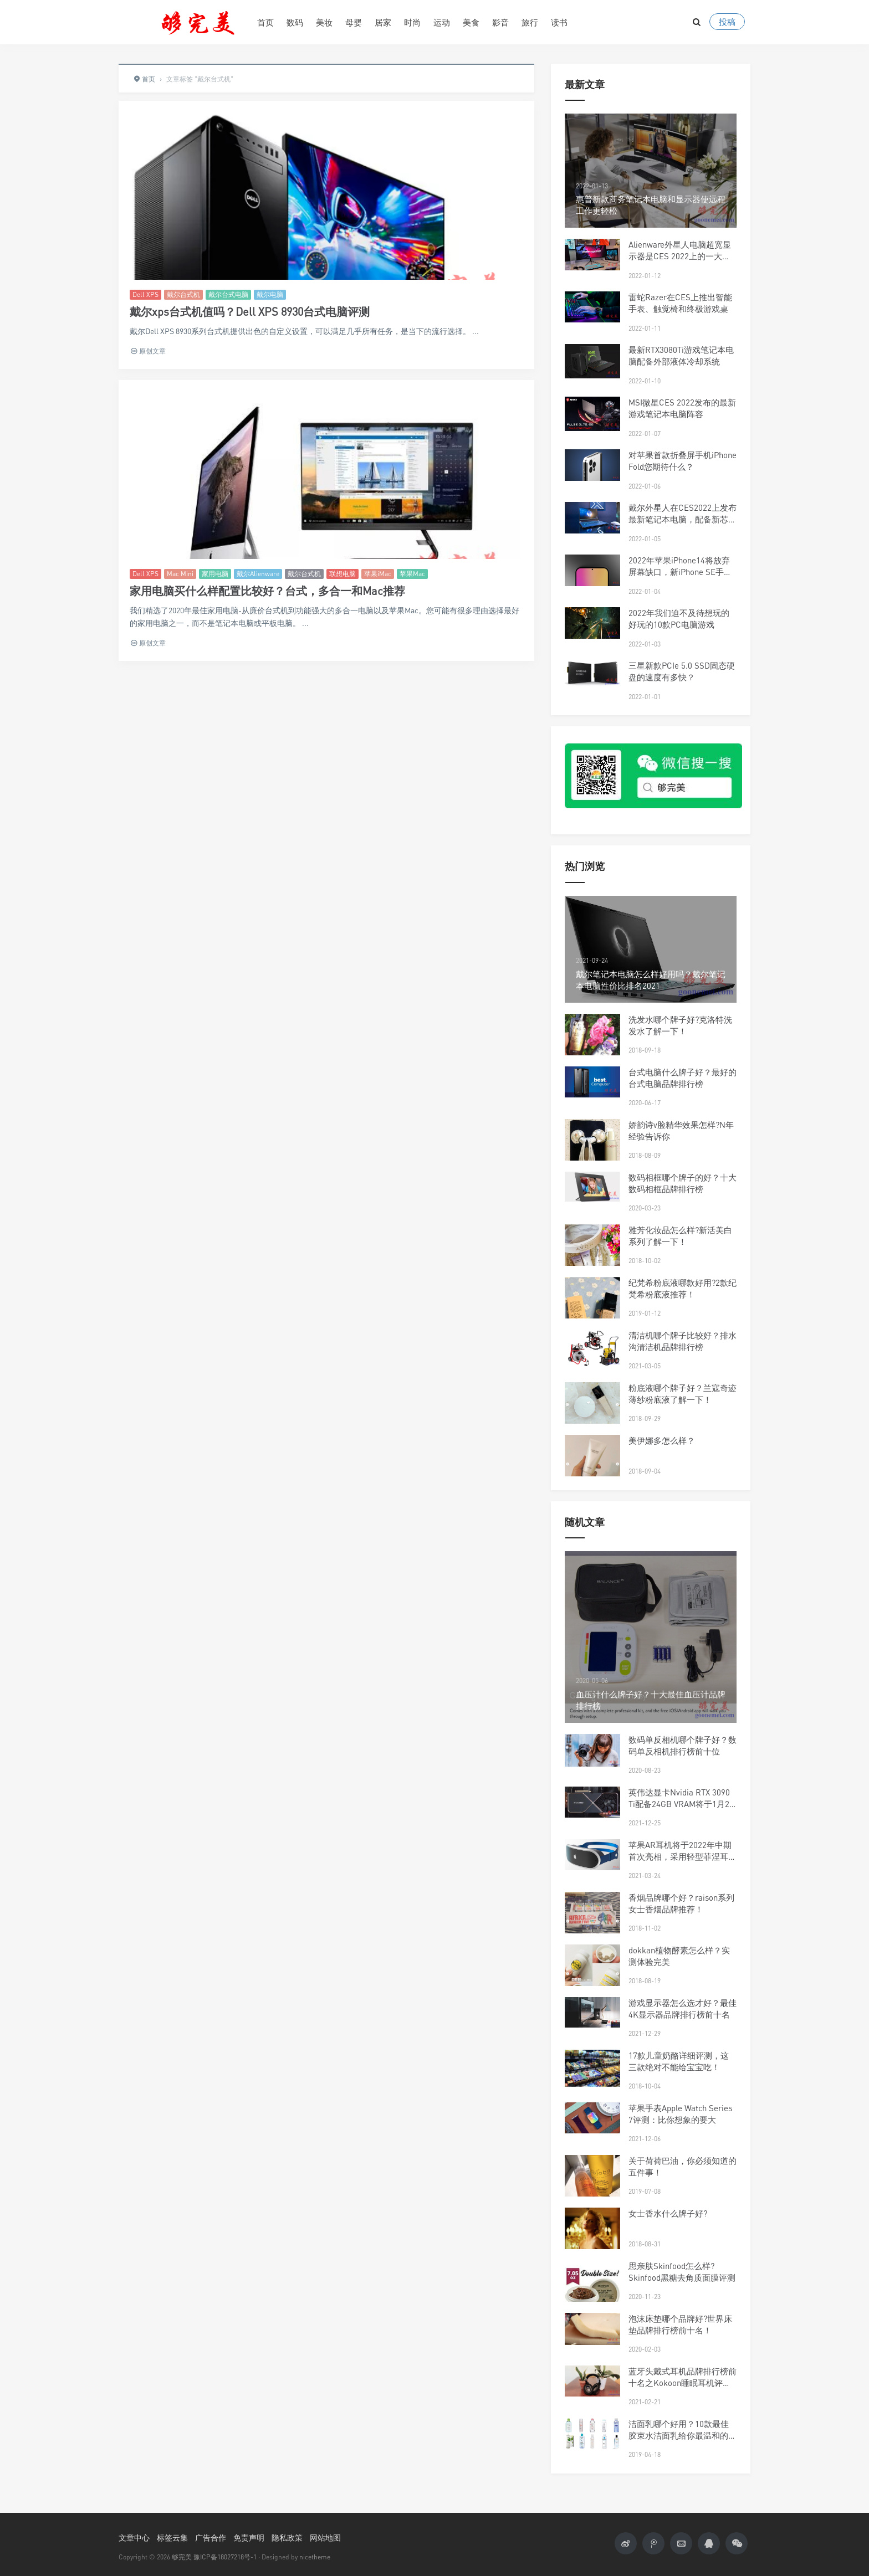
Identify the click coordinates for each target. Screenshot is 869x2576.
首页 (265, 22)
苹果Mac (412, 573)
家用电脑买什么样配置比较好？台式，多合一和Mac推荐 (267, 591)
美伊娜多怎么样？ (661, 1440)
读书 (559, 22)
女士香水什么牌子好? (667, 2213)
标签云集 (172, 2537)
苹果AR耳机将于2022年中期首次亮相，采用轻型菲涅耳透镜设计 (682, 1856)
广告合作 (210, 2537)
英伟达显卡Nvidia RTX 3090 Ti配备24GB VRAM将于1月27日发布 (681, 1803)
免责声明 (248, 2537)
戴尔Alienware (258, 573)
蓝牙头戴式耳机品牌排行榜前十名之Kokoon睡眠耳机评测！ (682, 2382)
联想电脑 (342, 573)
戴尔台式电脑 (228, 294)
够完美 (182, 2557)
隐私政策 (287, 2537)
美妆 (324, 22)
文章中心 (134, 2537)
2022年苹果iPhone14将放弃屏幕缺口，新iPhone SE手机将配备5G (680, 571)
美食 (471, 22)
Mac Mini (180, 573)
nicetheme (314, 2557)
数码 (295, 22)
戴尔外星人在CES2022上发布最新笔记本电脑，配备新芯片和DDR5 (682, 519)
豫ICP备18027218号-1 (225, 2557)
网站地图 (325, 2537)
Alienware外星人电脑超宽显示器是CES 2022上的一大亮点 (679, 256)
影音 (500, 22)
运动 (441, 22)
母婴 (353, 22)
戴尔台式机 (183, 294)
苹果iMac (377, 573)
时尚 (412, 22)
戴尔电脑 (270, 294)
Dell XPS (145, 294)
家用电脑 (215, 573)
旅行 (530, 22)
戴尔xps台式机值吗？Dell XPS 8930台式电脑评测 (250, 312)
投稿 (727, 22)
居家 (383, 22)
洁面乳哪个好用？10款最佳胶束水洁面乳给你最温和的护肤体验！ (682, 2435)
